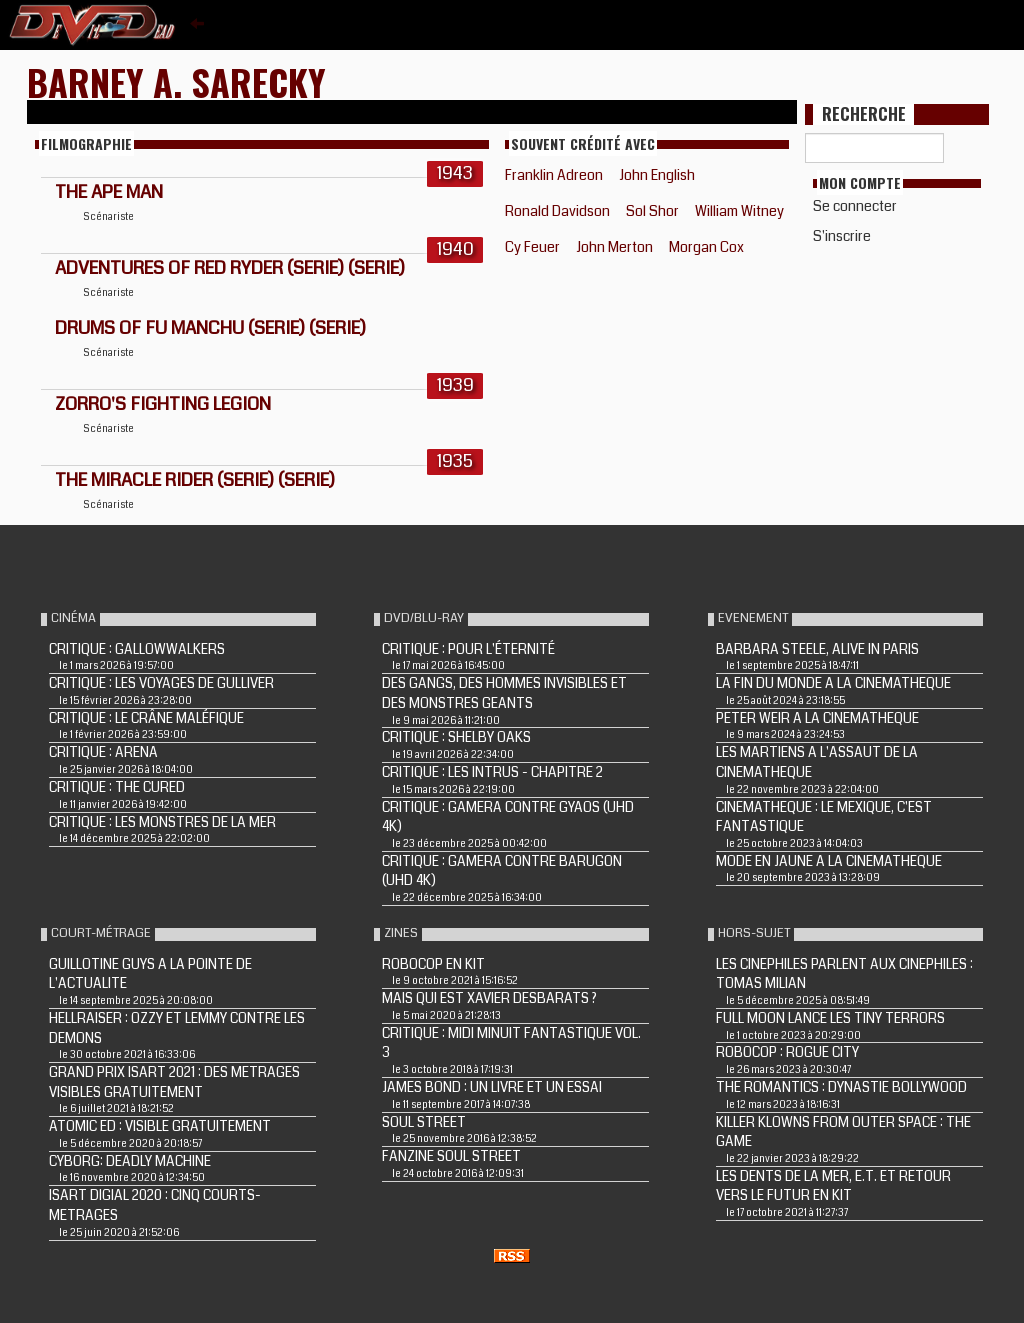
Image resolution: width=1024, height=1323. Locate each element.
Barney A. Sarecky (176, 81)
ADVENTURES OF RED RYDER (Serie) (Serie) (230, 268)
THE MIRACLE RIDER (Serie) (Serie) (195, 480)
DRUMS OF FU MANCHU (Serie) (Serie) (210, 328)
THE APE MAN (109, 192)
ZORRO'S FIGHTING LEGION (163, 404)
